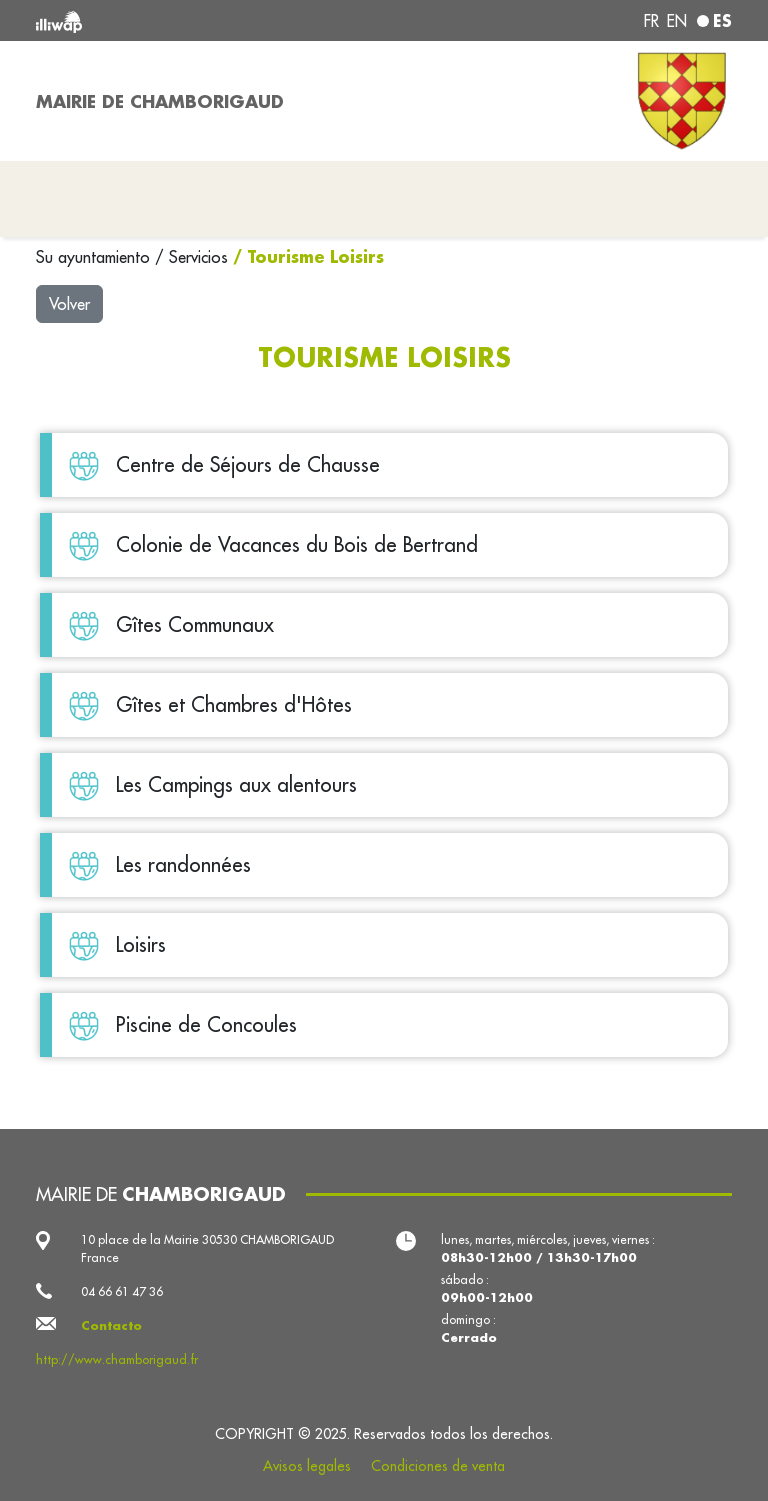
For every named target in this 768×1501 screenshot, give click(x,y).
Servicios (201, 257)
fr (651, 21)
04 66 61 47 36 (122, 1291)
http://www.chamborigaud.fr (117, 1359)
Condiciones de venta (438, 1466)
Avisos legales (307, 1466)
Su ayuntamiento (95, 257)
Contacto (111, 1325)
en (677, 21)
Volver (69, 304)
